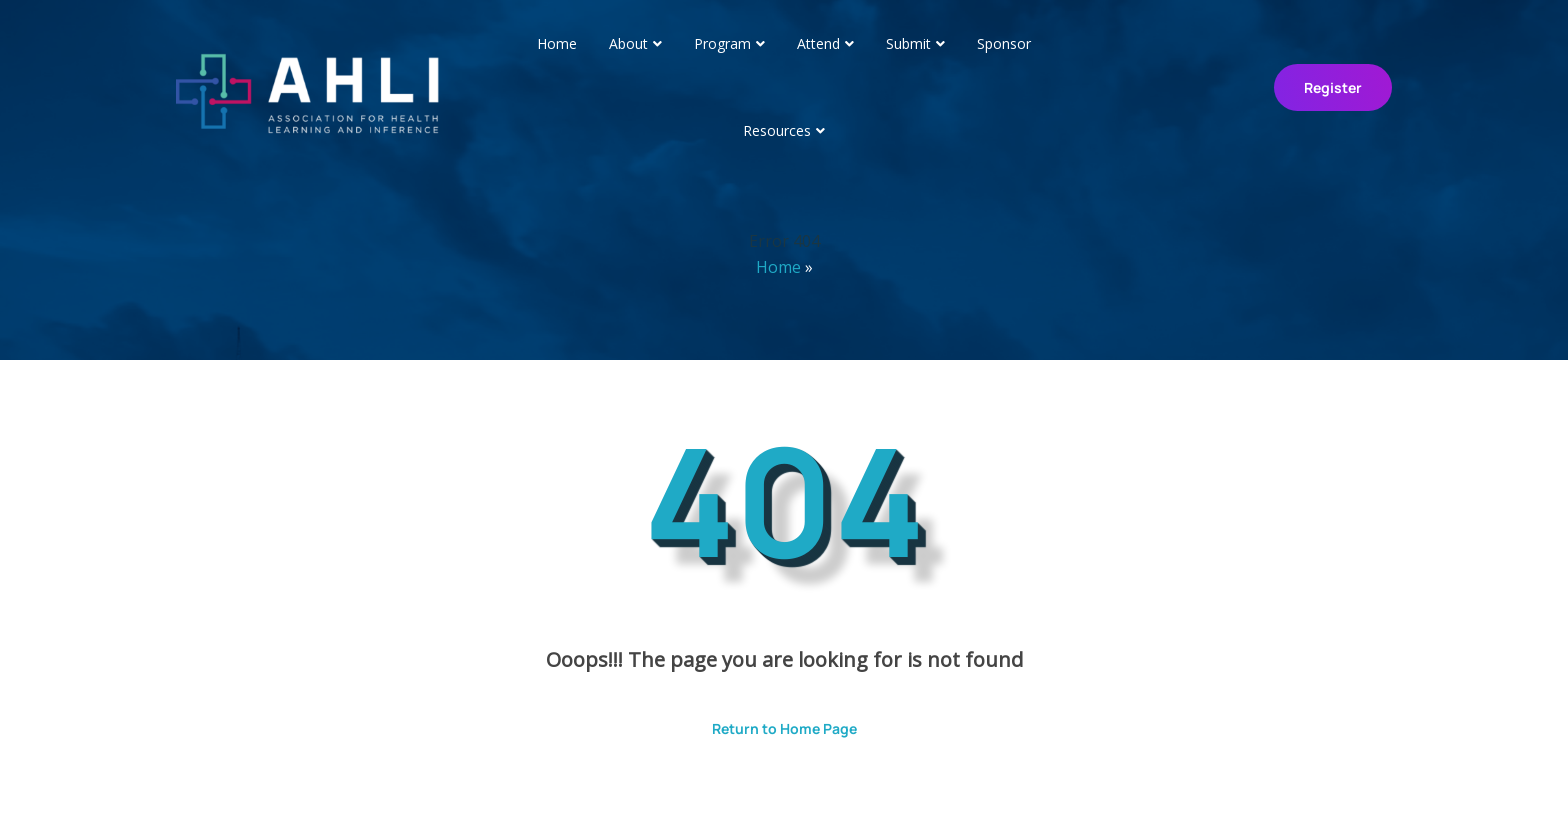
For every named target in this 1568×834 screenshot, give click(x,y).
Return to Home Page (769, 721)
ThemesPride (994, 791)
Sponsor (1004, 43)
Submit (908, 43)
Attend (818, 43)
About (628, 43)
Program (722, 43)
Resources (777, 130)
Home (557, 43)
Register (1333, 87)
